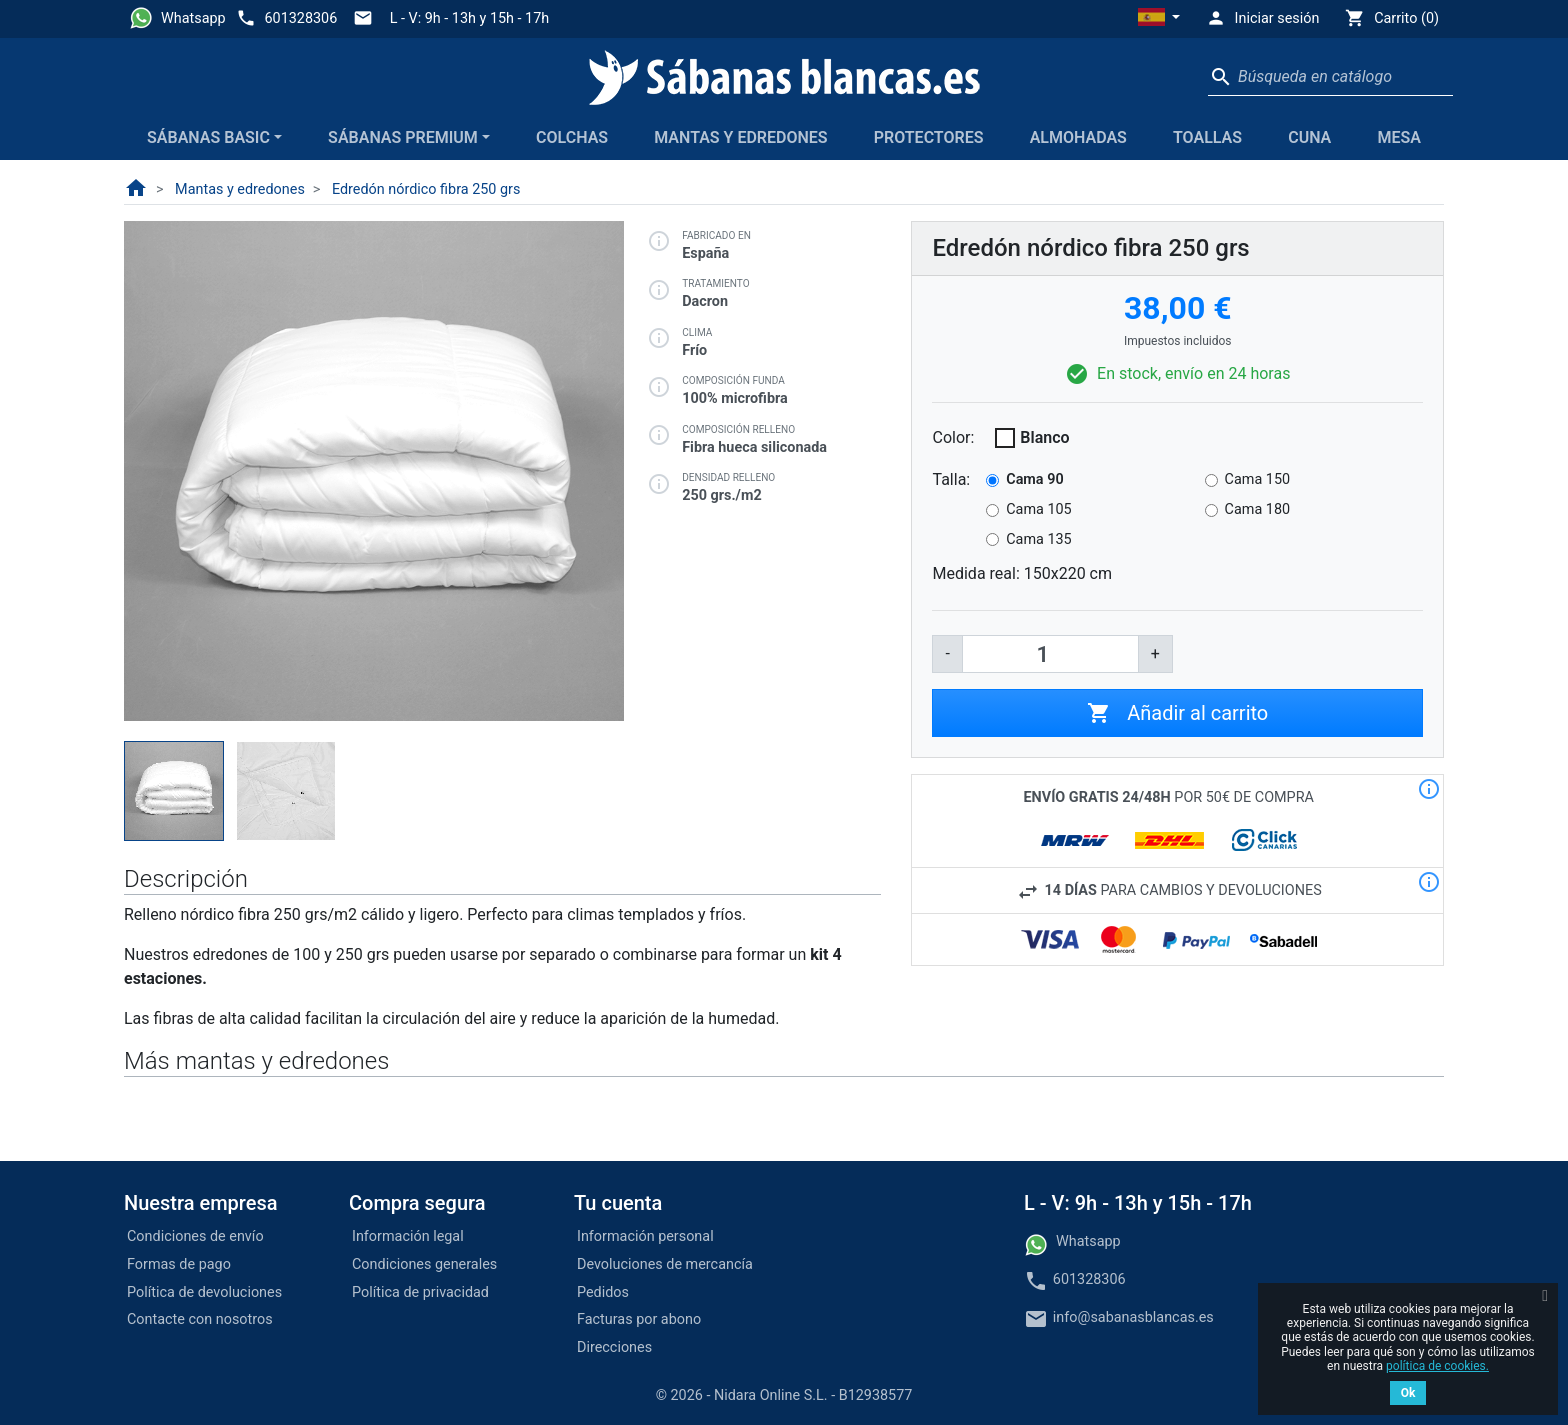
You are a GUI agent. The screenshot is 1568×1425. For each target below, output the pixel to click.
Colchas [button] (572, 137)
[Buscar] (1330, 77)
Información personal (645, 1236)
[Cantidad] (1050, 654)
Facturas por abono (639, 1319)
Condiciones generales (424, 1264)
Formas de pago (179, 1264)
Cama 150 (1257, 479)
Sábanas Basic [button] (208, 137)
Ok (1408, 1393)
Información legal (408, 1236)
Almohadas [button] (1078, 137)
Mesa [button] (1398, 137)
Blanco (1044, 437)
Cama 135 (1038, 539)
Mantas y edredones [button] (740, 137)
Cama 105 (1038, 509)
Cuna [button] (1309, 137)
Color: (953, 437)
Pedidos (603, 1292)
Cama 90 (1034, 479)
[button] (1159, 19)
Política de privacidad (420, 1292)
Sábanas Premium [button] (403, 137)
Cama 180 (1257, 509)
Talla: (951, 479)
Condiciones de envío (195, 1236)
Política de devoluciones (204, 1292)
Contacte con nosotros (200, 1319)
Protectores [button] (929, 137)
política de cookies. (1437, 1366)
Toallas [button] (1207, 137)
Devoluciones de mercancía (665, 1264)
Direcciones (614, 1347)
